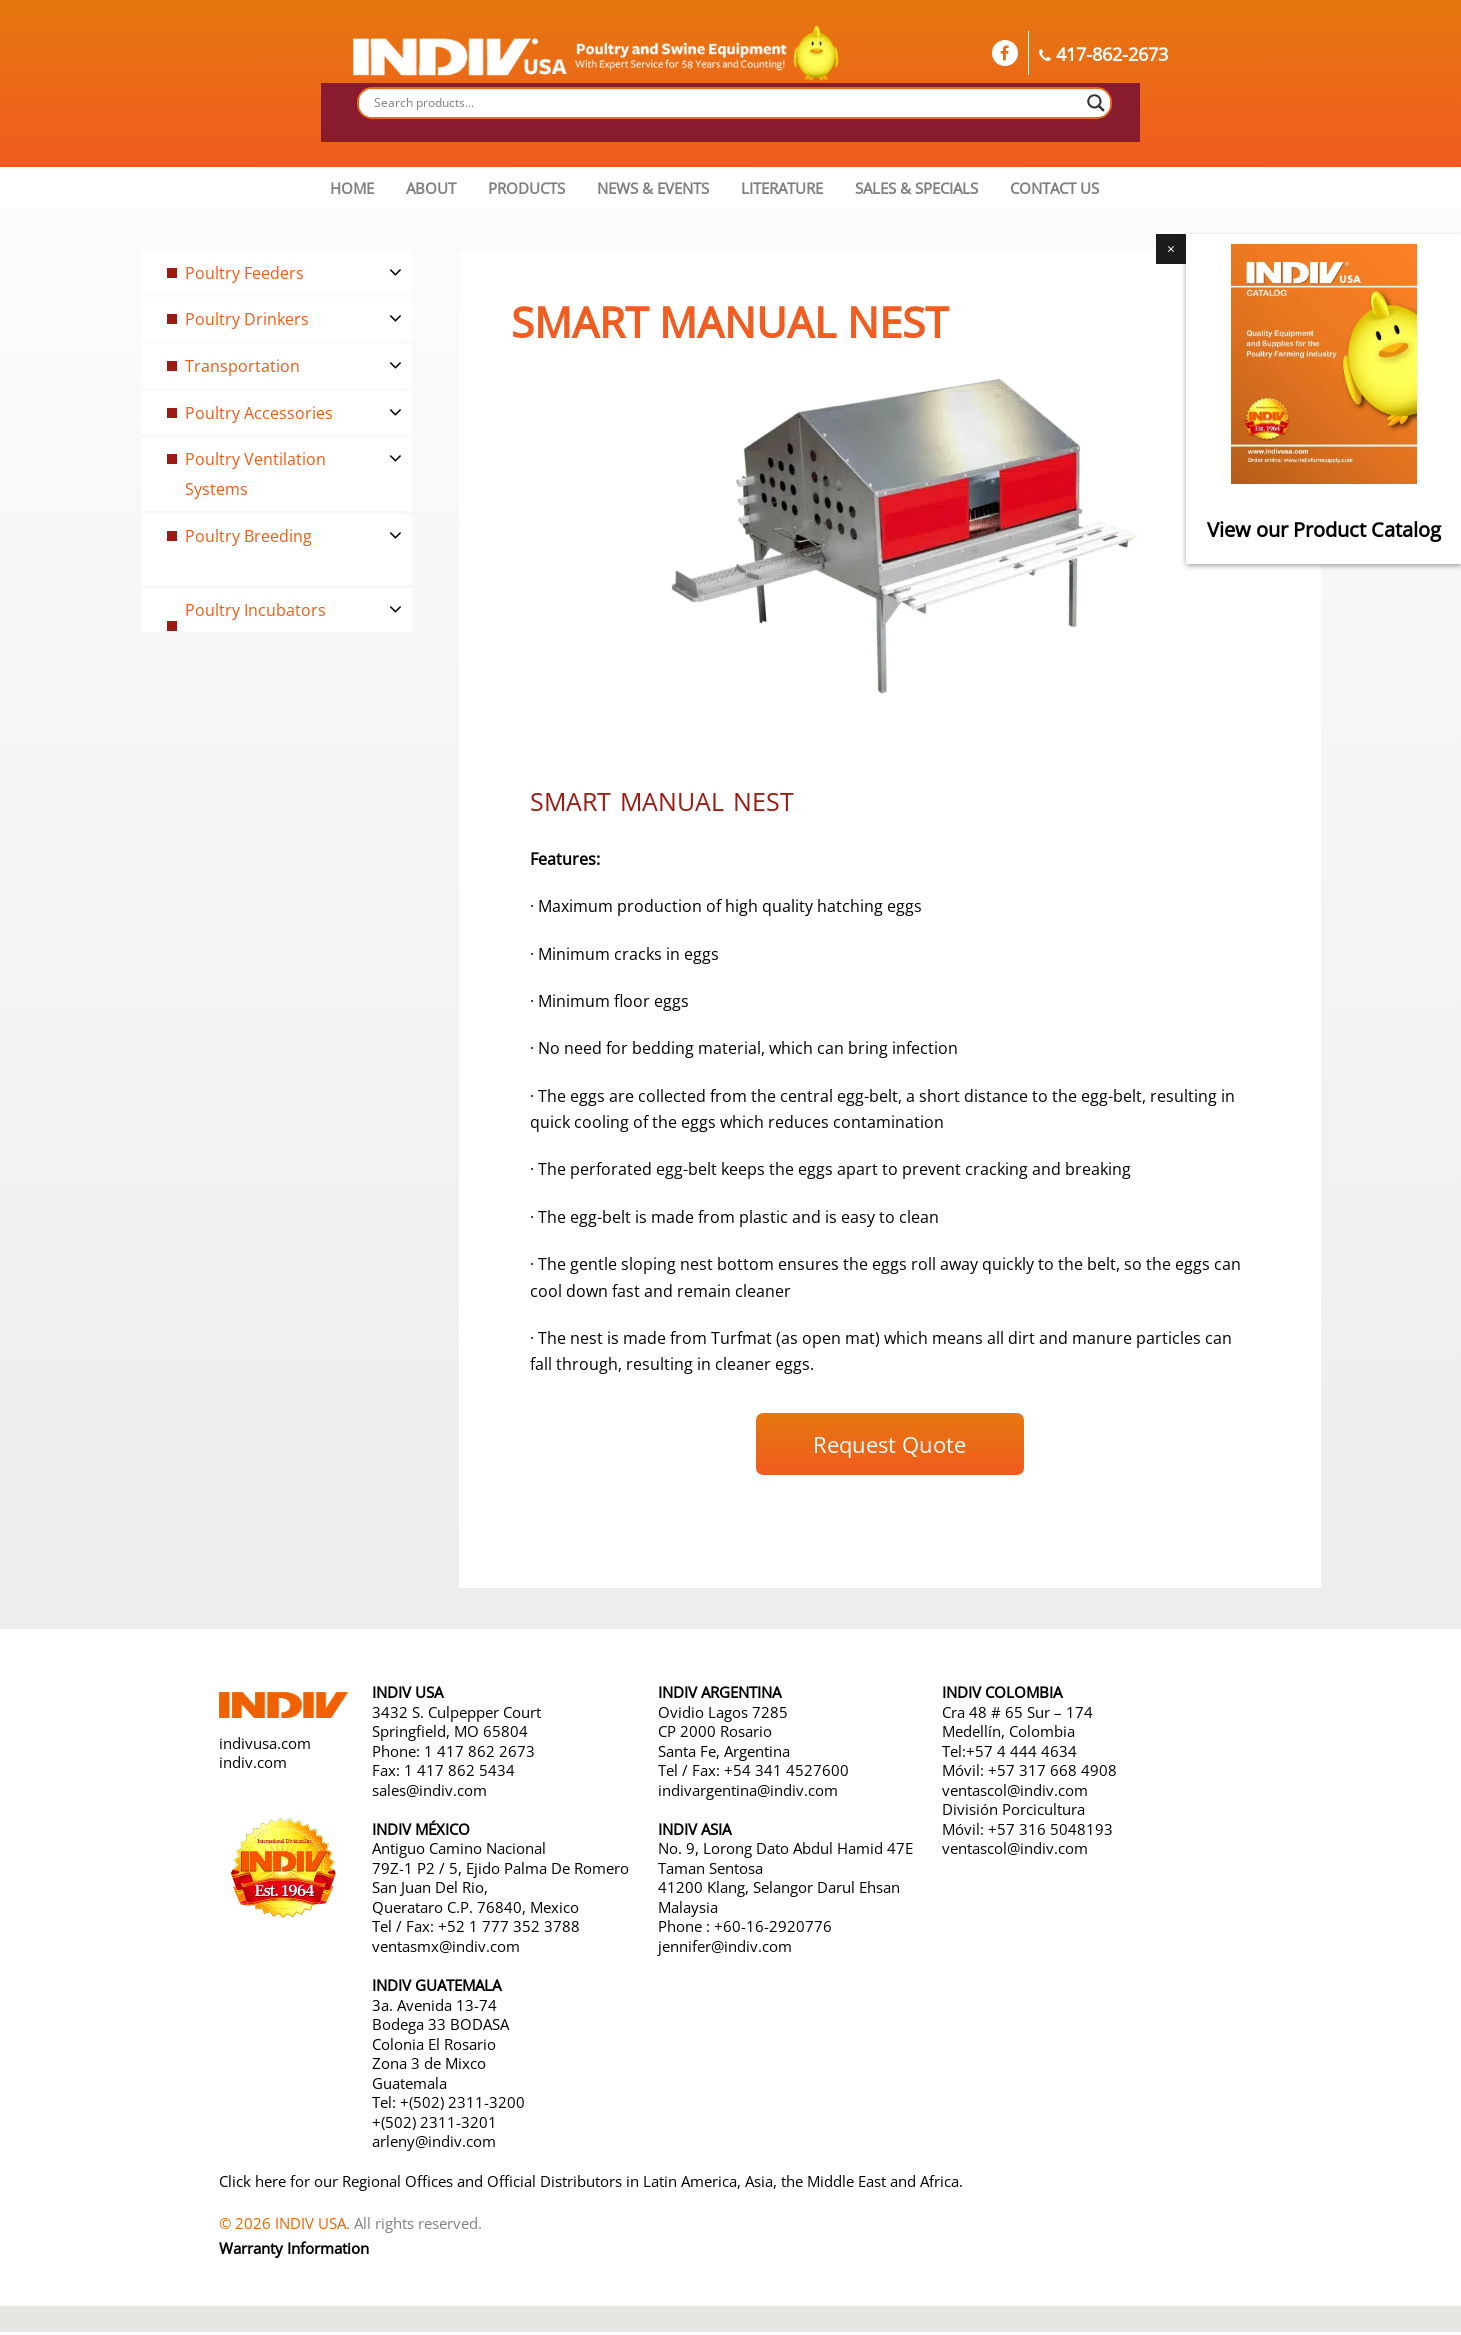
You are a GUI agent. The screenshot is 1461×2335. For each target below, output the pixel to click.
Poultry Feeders (250, 272)
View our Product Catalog (1324, 529)
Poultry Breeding (255, 535)
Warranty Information (294, 2252)
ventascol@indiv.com (1015, 1793)
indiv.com (253, 1766)
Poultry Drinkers (253, 319)
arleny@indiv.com (436, 2145)
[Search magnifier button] (1096, 103)
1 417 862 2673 (479, 1754)
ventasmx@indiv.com (446, 1949)
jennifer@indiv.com (725, 1949)
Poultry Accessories (267, 412)
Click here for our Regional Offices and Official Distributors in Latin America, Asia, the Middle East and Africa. (591, 2184)
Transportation (247, 366)
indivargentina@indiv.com (748, 1793)
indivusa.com (265, 1747)
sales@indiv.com (429, 1793)
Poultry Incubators (262, 610)
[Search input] (726, 103)
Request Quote (889, 1448)
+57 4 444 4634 (1021, 1754)
